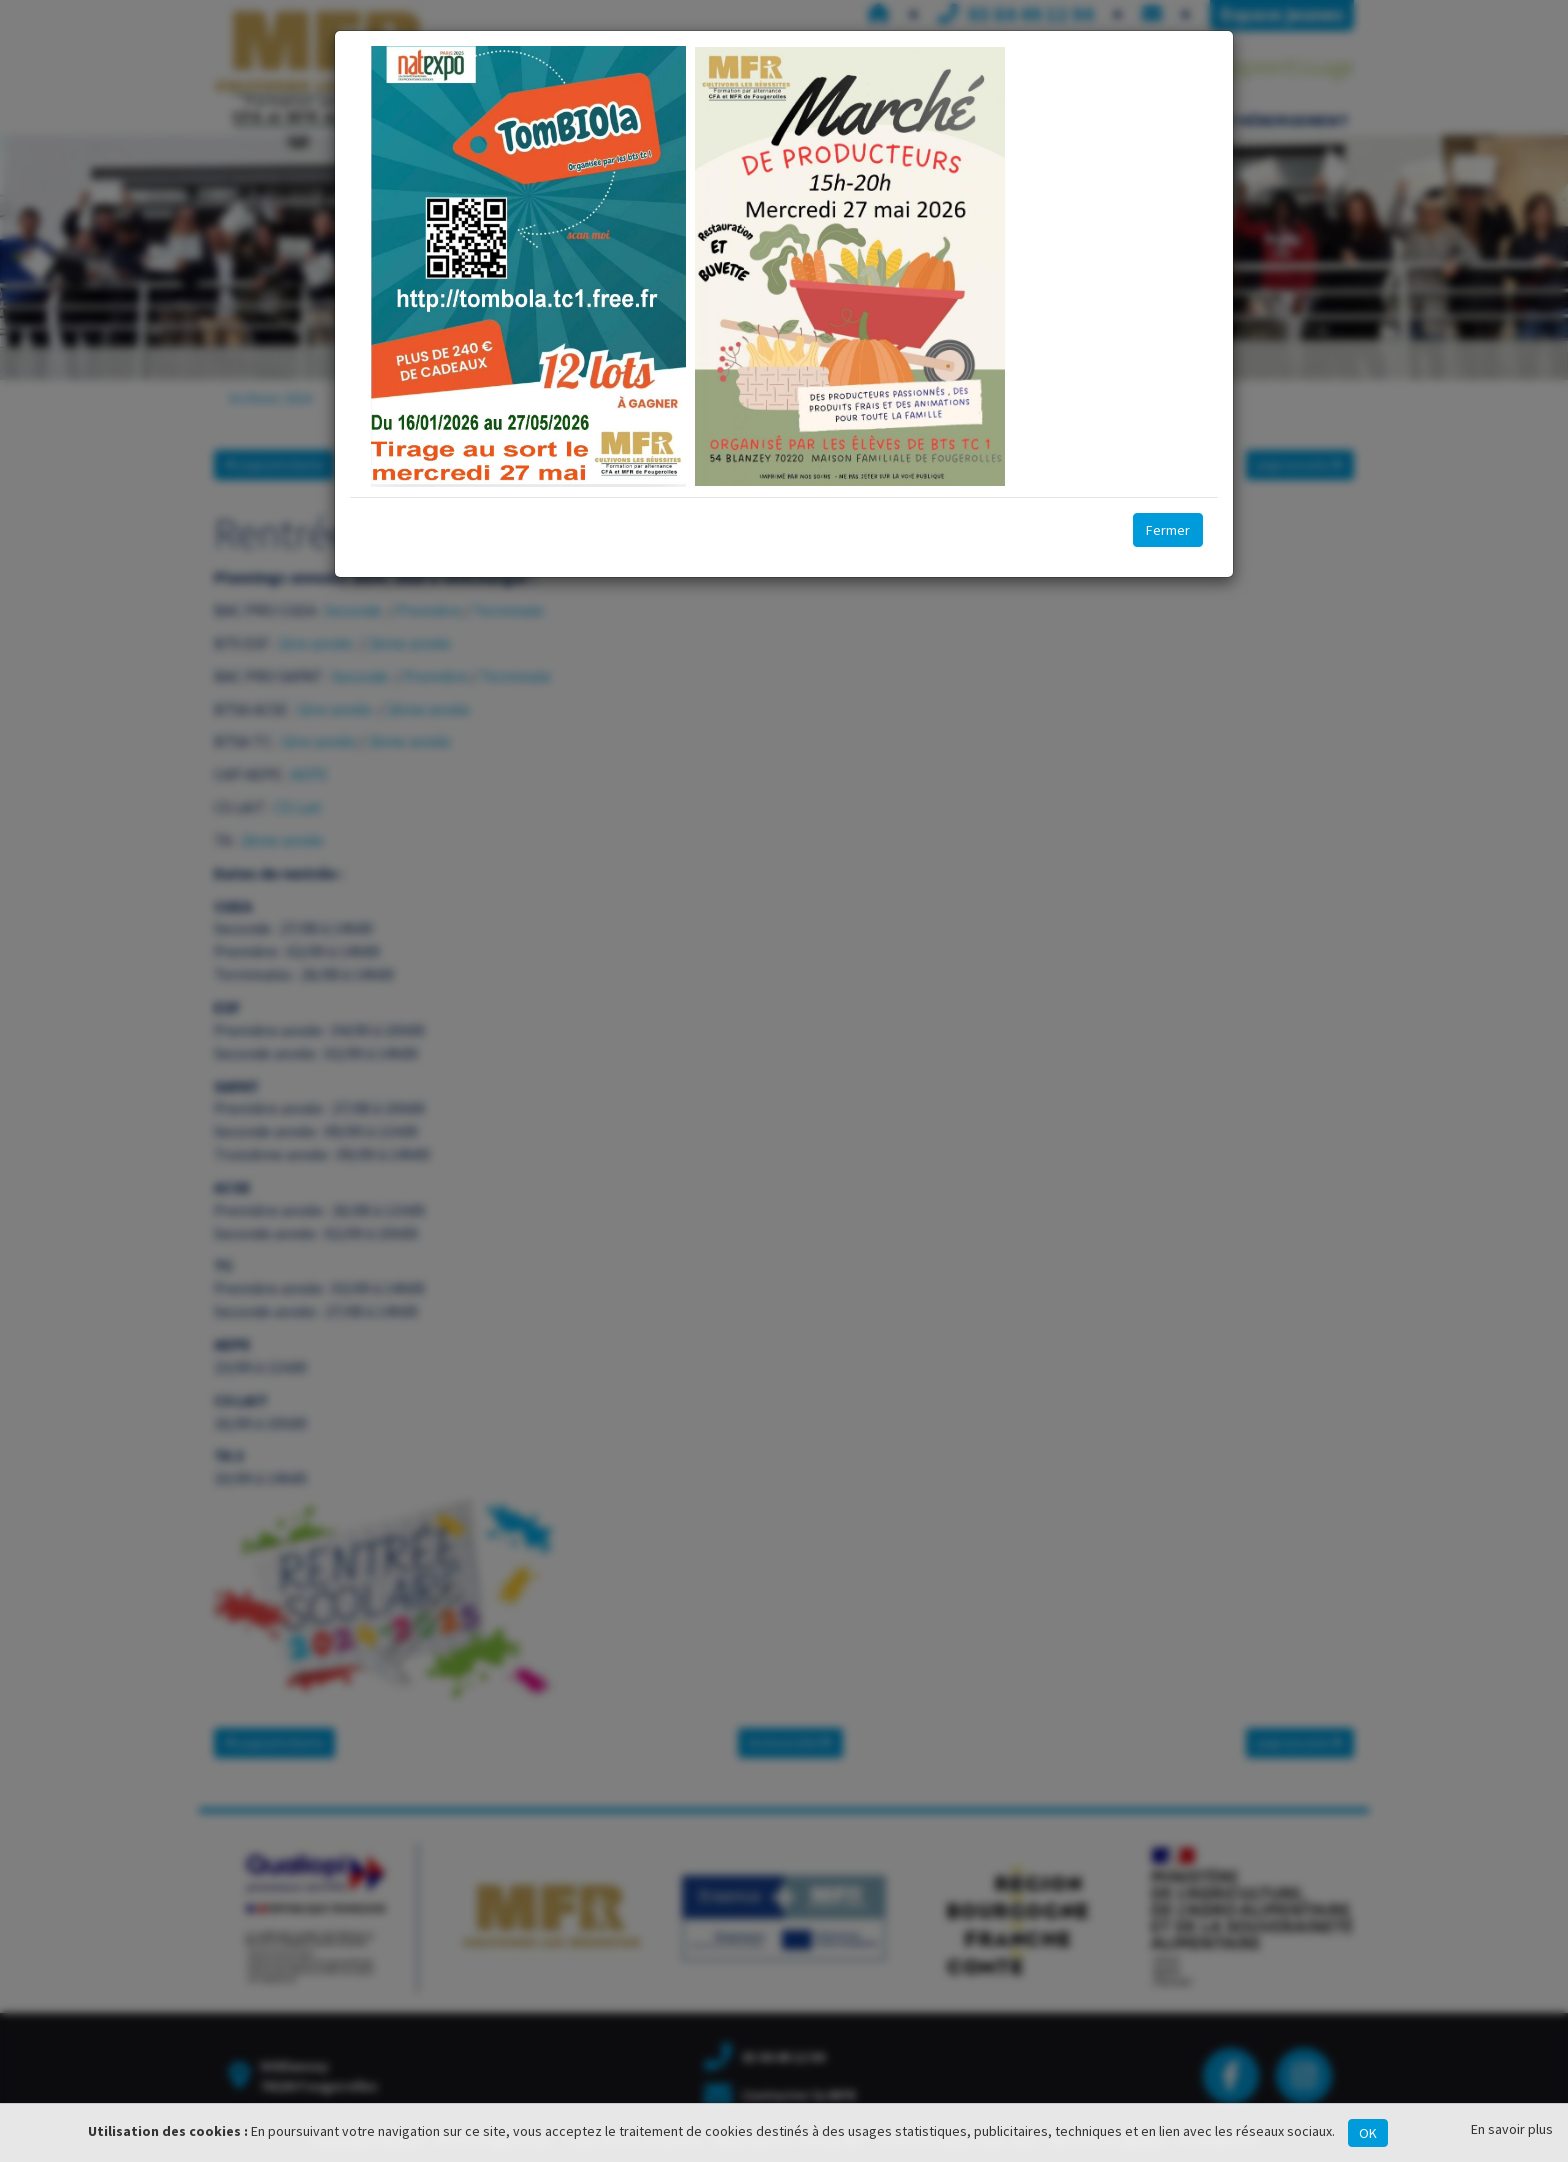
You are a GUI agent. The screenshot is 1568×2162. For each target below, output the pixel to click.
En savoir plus (1512, 2129)
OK (1368, 2133)
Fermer (1168, 530)
